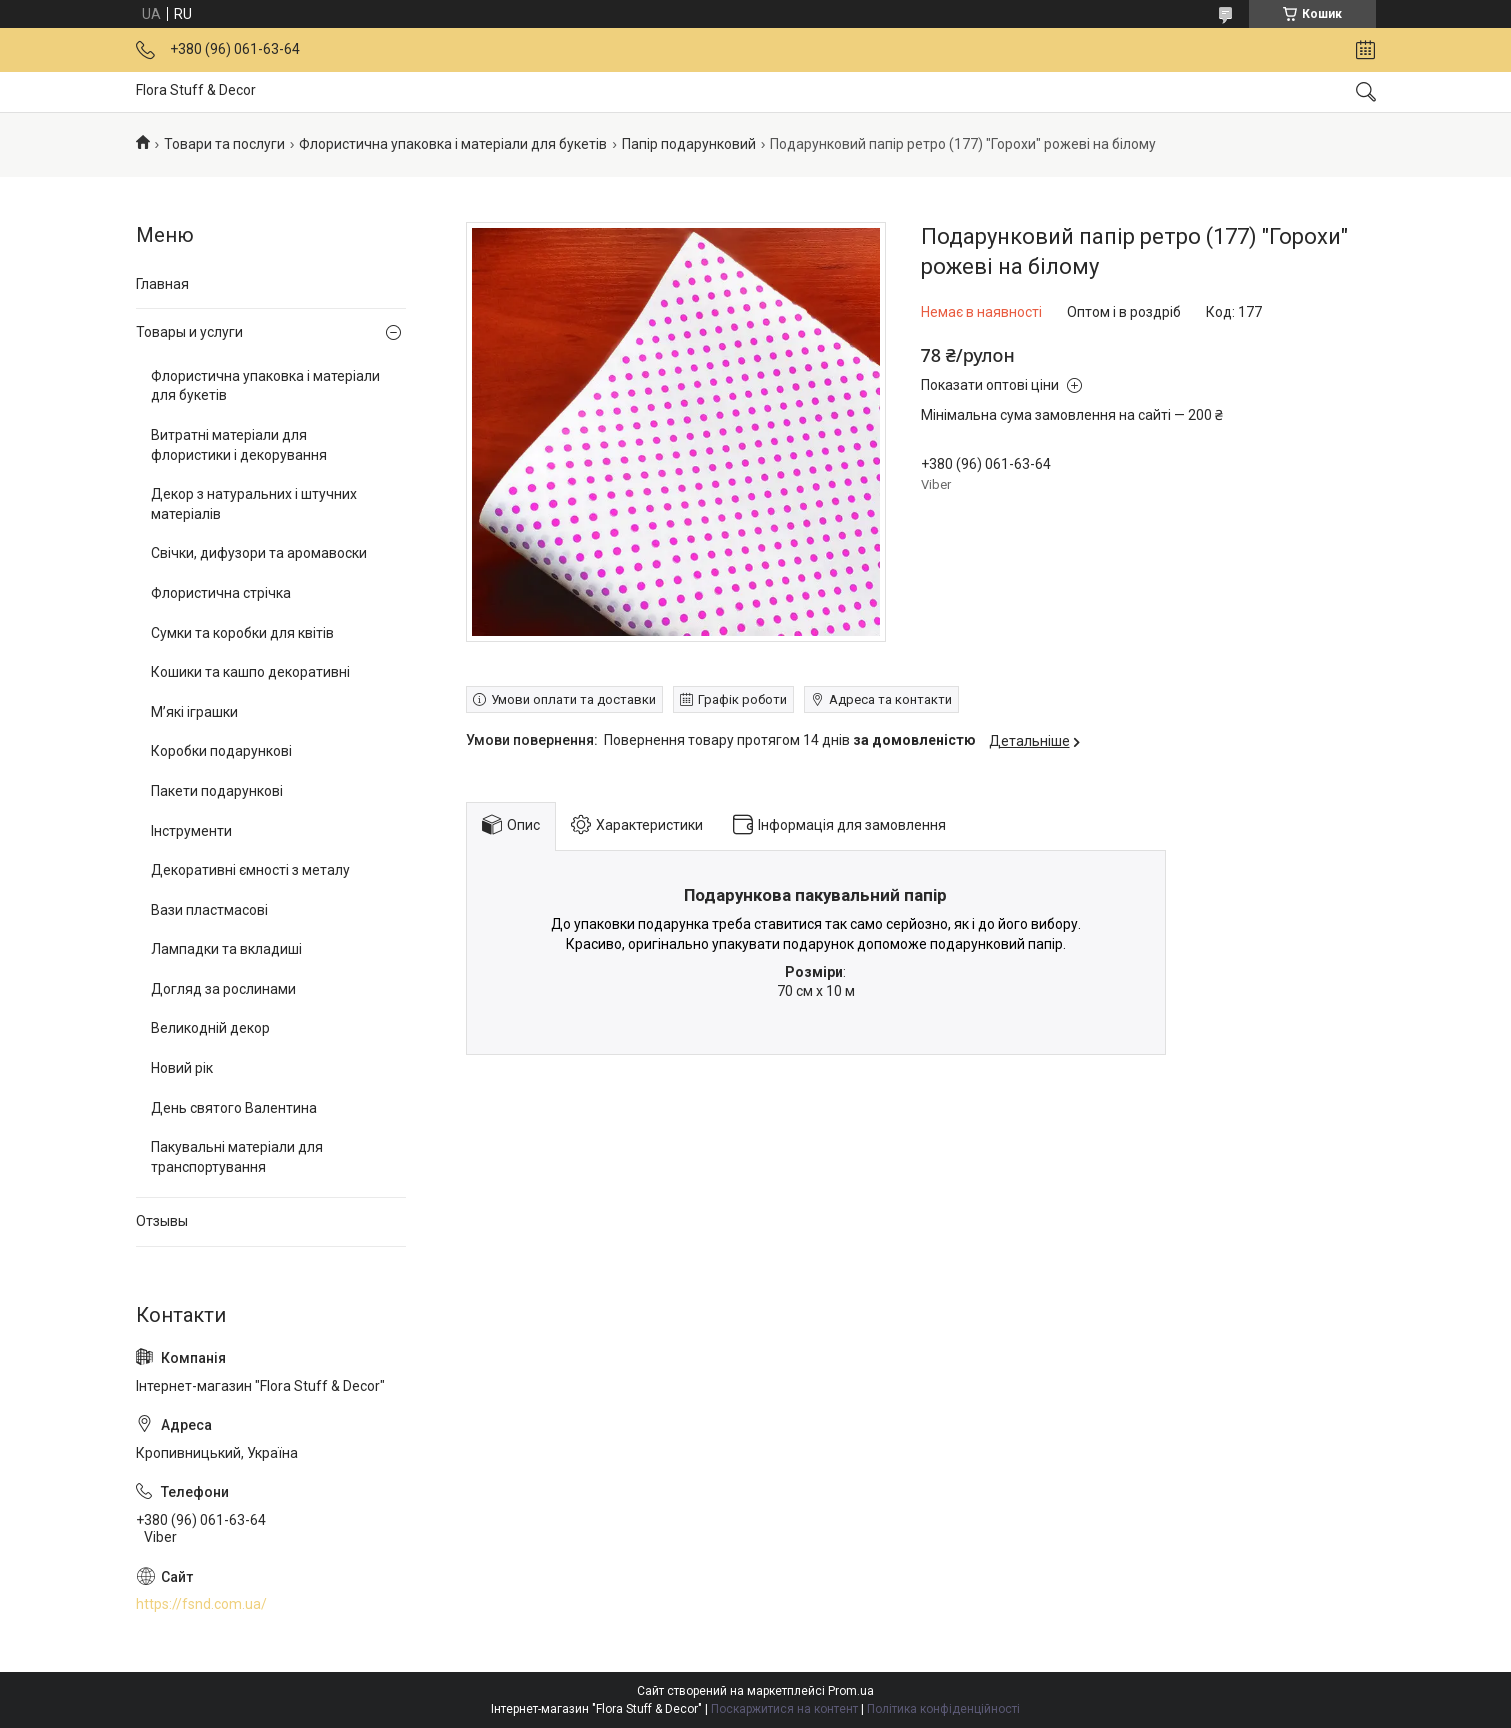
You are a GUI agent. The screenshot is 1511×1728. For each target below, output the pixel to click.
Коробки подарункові (221, 751)
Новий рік (182, 1068)
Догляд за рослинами (223, 989)
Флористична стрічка (221, 593)
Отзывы (162, 1221)
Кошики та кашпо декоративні (250, 672)
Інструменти (191, 831)
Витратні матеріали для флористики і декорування (239, 445)
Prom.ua (851, 1691)
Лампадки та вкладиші (226, 949)
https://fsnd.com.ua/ (201, 1604)
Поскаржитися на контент (784, 1709)
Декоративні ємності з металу (250, 870)
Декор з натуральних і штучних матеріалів (254, 504)
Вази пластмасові (209, 910)
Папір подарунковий (689, 144)
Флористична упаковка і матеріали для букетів (453, 144)
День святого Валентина (234, 1108)
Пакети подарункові (217, 791)
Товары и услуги (189, 332)
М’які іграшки (194, 712)
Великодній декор (210, 1028)
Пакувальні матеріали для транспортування (237, 1157)
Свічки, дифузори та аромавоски (259, 553)
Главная (162, 284)
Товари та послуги (224, 144)
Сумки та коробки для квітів (242, 633)
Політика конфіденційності (943, 1709)
